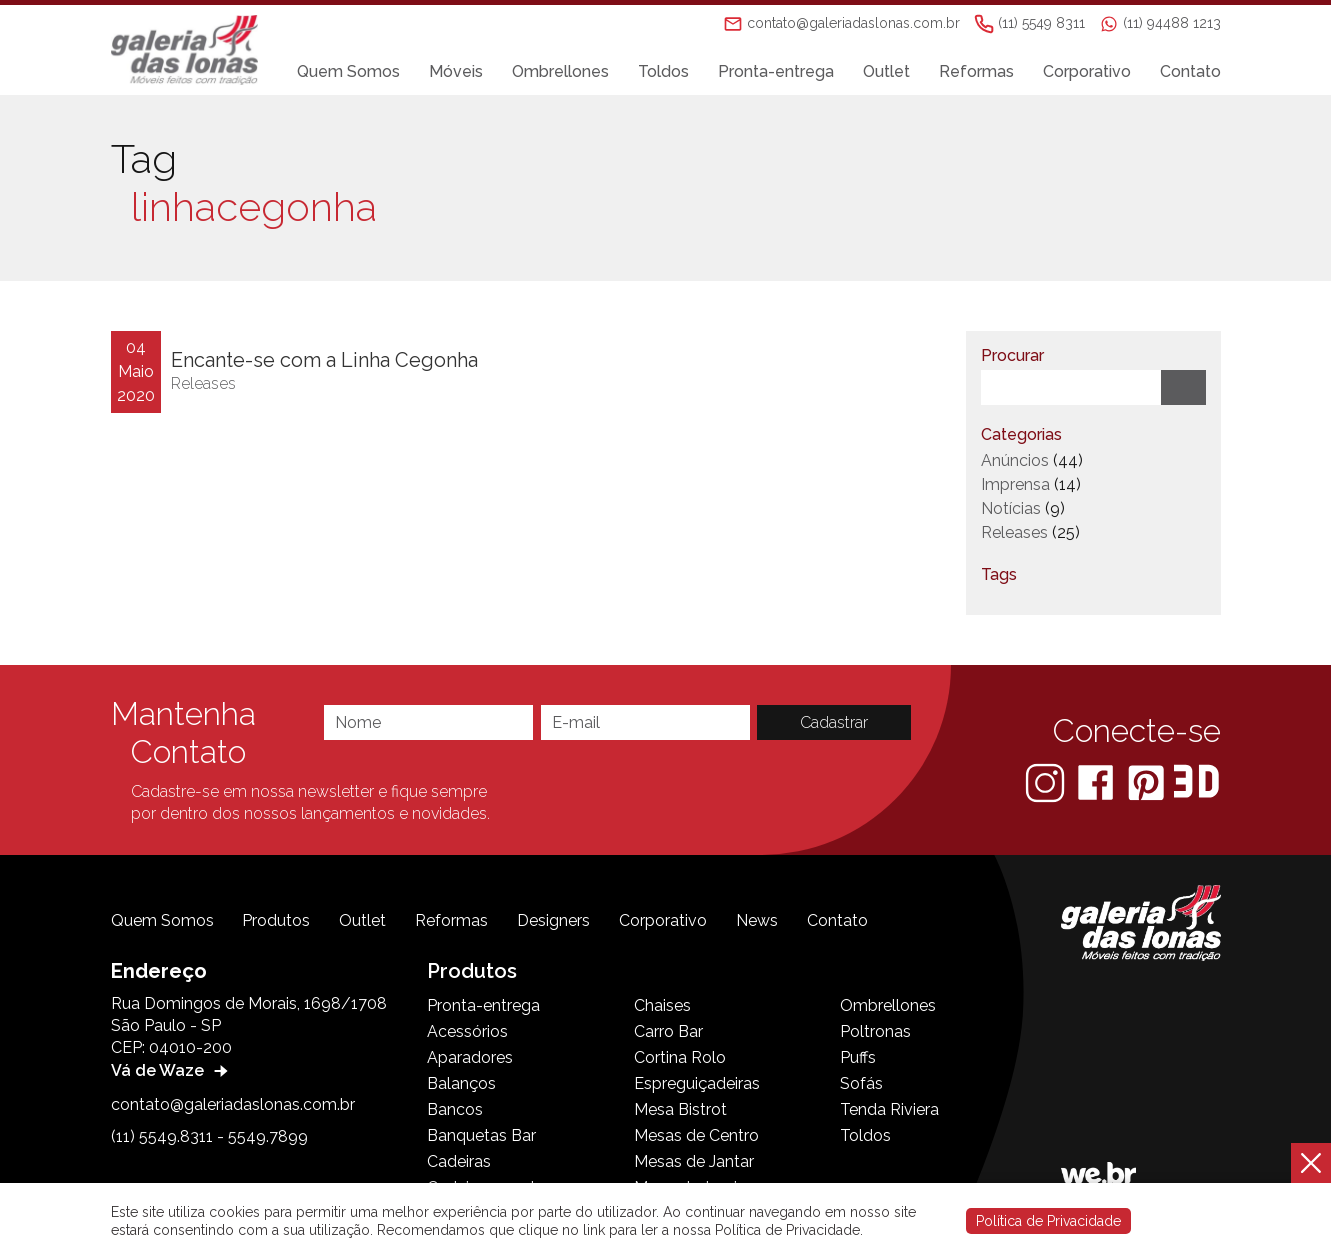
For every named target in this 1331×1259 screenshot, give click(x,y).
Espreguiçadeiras (697, 1083)
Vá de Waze (172, 1070)
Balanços (461, 1083)
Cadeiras (459, 1161)
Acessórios (467, 1031)
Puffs (858, 1057)
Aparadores (470, 1057)
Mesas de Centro (696, 1135)
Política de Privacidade (1048, 1221)
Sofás (861, 1083)
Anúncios (1015, 460)
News (757, 920)
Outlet (886, 71)
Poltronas (875, 1031)
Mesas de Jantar (694, 1161)
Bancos (455, 1109)
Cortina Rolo (680, 1057)
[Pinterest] (1148, 781)
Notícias (1011, 508)
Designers (553, 920)
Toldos (663, 71)
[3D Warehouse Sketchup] (1196, 781)
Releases (203, 383)
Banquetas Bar (481, 1135)
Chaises (662, 1005)
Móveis (456, 71)
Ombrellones (560, 71)
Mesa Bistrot (680, 1109)
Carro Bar (668, 1031)
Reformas (976, 71)
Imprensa (1015, 484)
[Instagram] (1047, 781)
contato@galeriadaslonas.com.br (233, 1104)
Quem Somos (348, 71)
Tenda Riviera (889, 1109)
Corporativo (1087, 71)
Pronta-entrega (776, 71)
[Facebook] (1097, 781)
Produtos (276, 920)
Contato (1190, 71)
